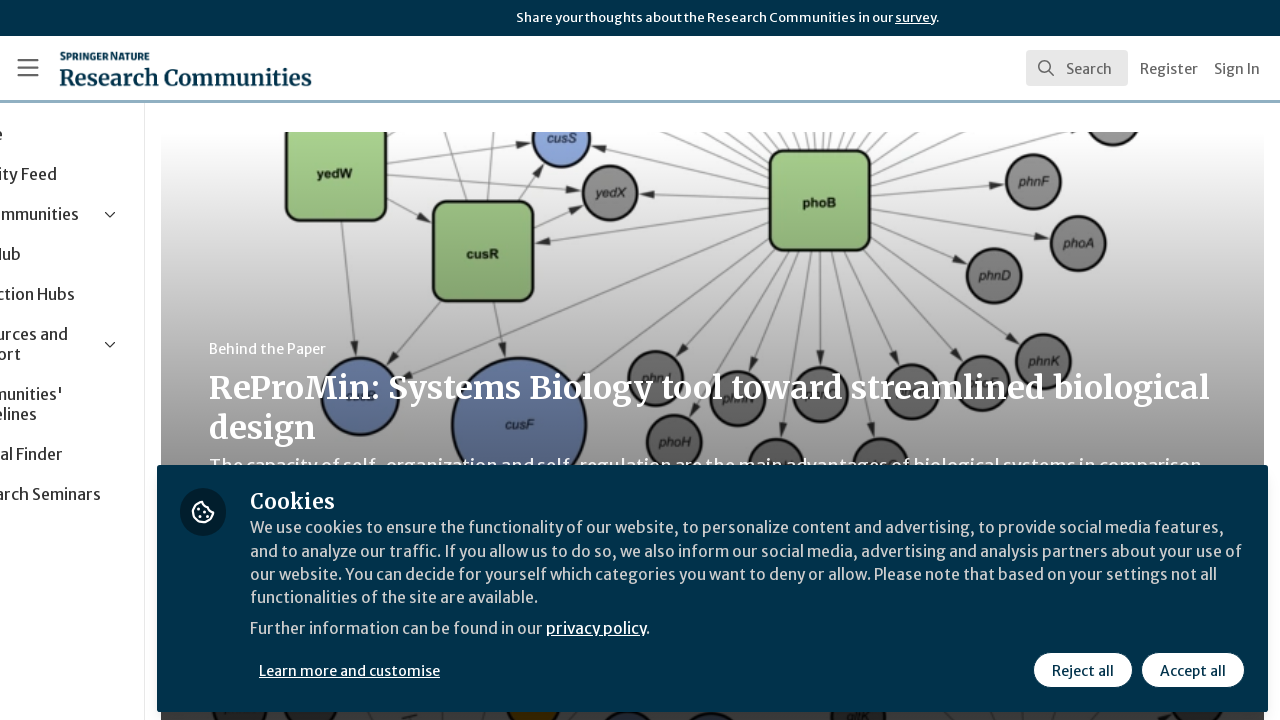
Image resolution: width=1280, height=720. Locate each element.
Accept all (1192, 667)
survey (915, 17)
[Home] (156, 68)
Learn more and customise (461, 667)
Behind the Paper (378, 349)
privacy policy (712, 628)
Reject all (1082, 667)
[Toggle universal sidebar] (28, 68)
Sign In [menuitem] (1237, 69)
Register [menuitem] (1169, 69)
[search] (1077, 68)
